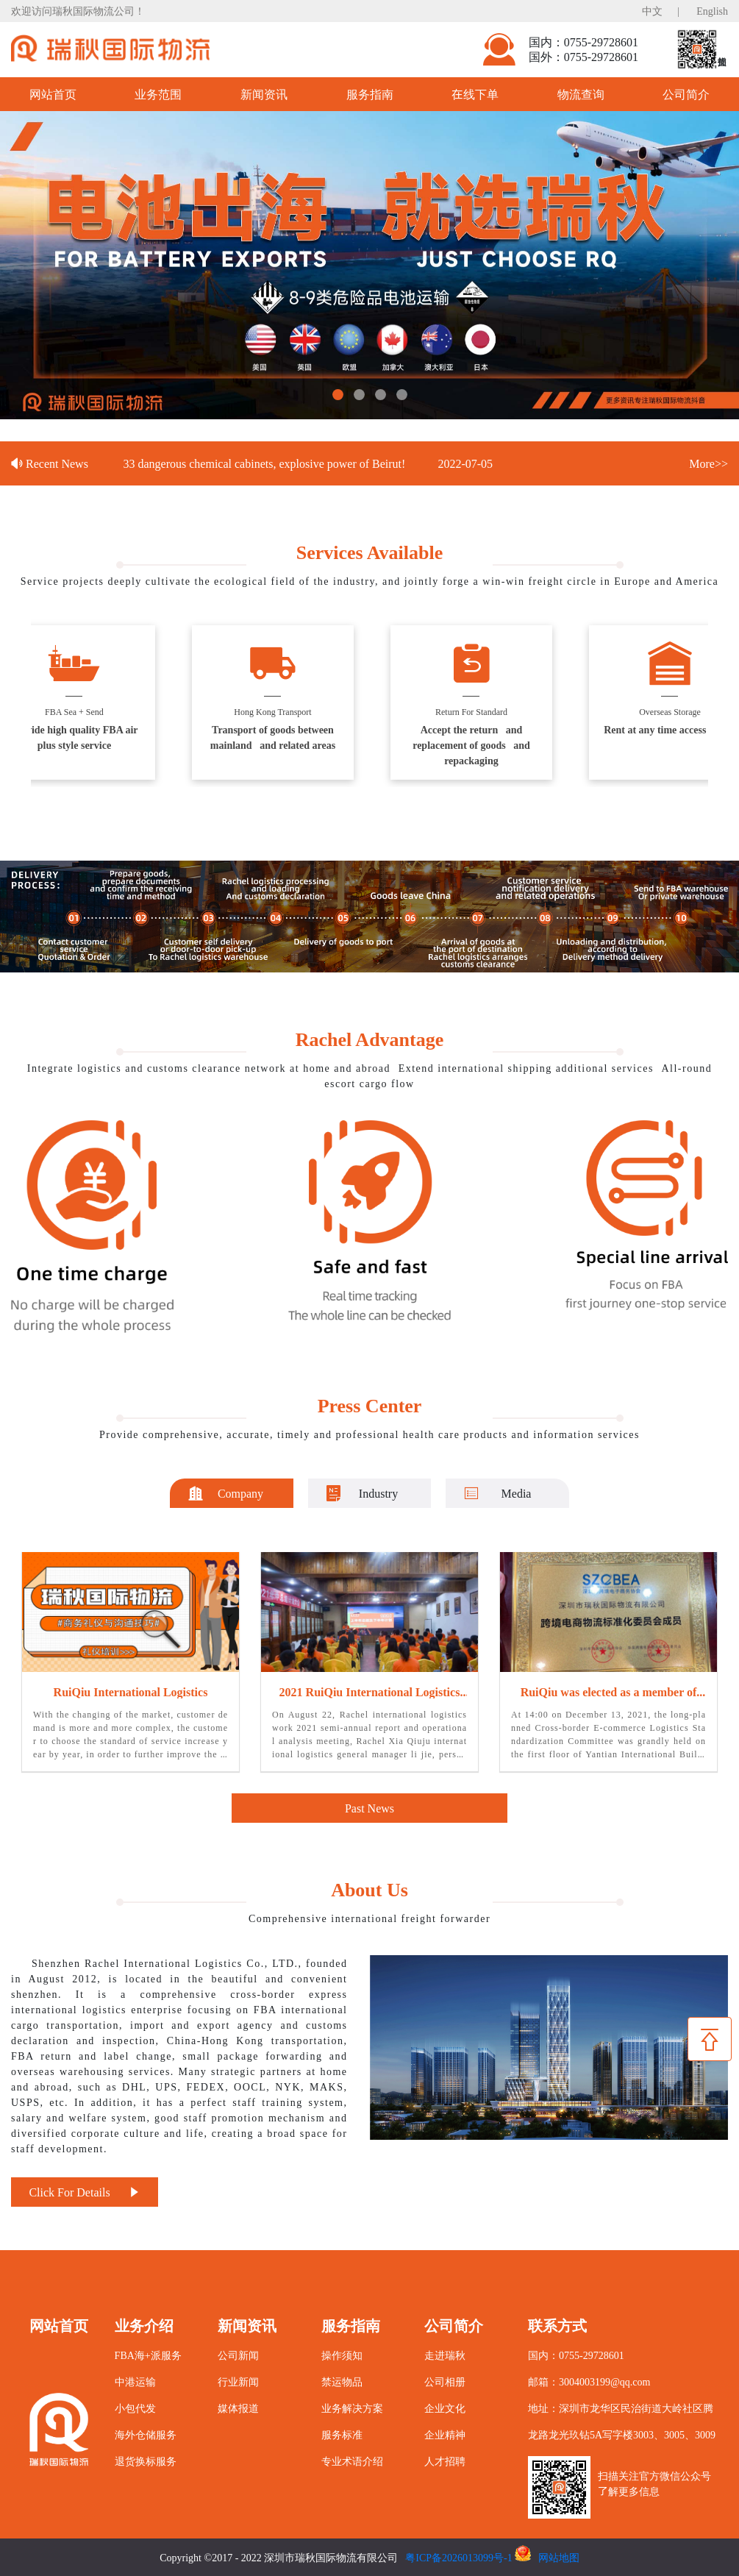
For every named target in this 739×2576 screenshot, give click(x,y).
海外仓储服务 (145, 2434)
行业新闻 (238, 2381)
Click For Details (84, 2191)
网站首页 (52, 93)
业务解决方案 (352, 2408)
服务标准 (342, 2434)
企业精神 (444, 2434)
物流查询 (580, 93)
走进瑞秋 (444, 2355)
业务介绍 (144, 2325)
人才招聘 (444, 2461)
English (712, 11)
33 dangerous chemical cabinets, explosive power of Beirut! (266, 463)
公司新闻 (238, 2355)
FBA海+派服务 (148, 2355)
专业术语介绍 (352, 2461)
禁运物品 (342, 2381)
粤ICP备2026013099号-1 (458, 2557)
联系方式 (557, 2325)
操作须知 (342, 2355)
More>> (708, 463)
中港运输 (135, 2381)
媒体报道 (238, 2408)
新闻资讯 (264, 93)
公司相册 (444, 2381)
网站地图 (558, 2557)
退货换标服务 (145, 2461)
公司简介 (453, 2325)
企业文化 (444, 2408)
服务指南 (369, 93)
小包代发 (135, 2408)
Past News (369, 1807)
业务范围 (158, 93)
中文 (652, 11)
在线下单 (475, 93)
